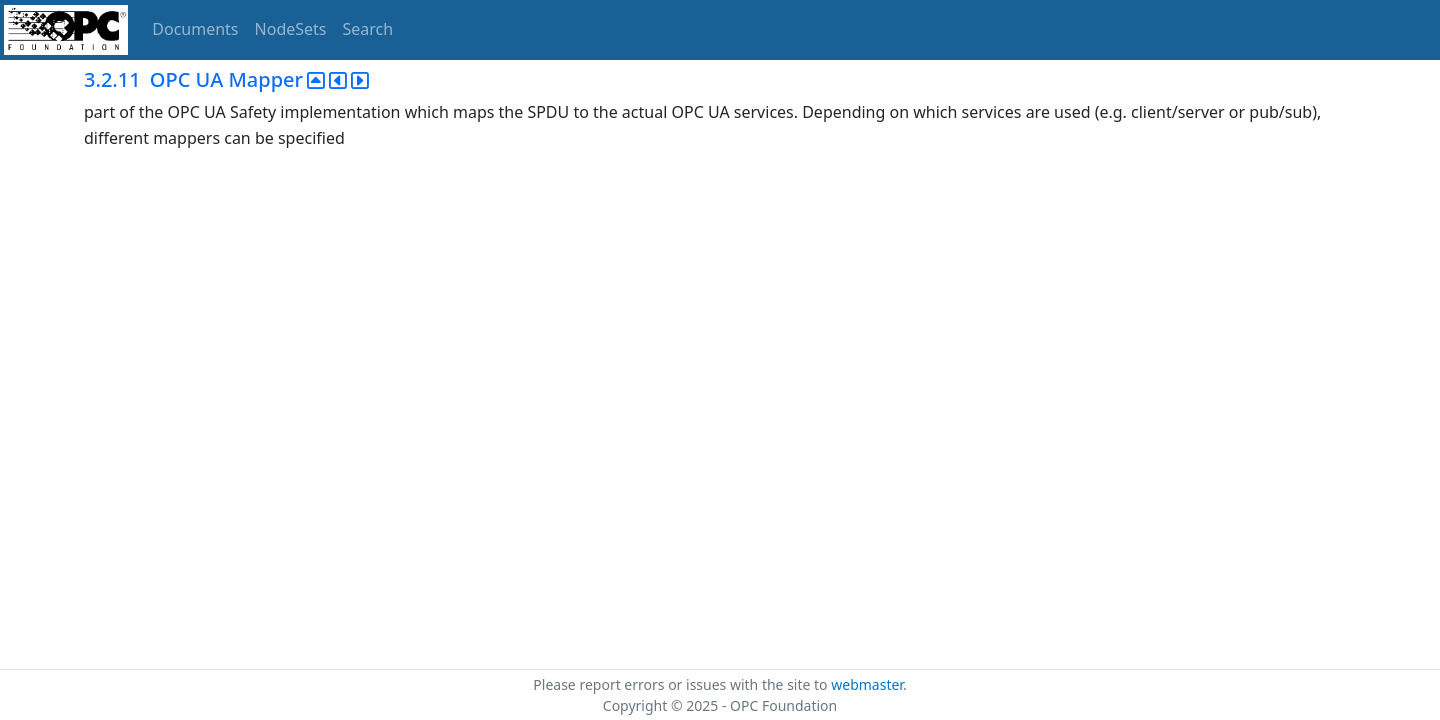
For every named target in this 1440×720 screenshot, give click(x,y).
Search (368, 29)
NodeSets (291, 29)
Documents (195, 29)
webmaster (867, 684)
